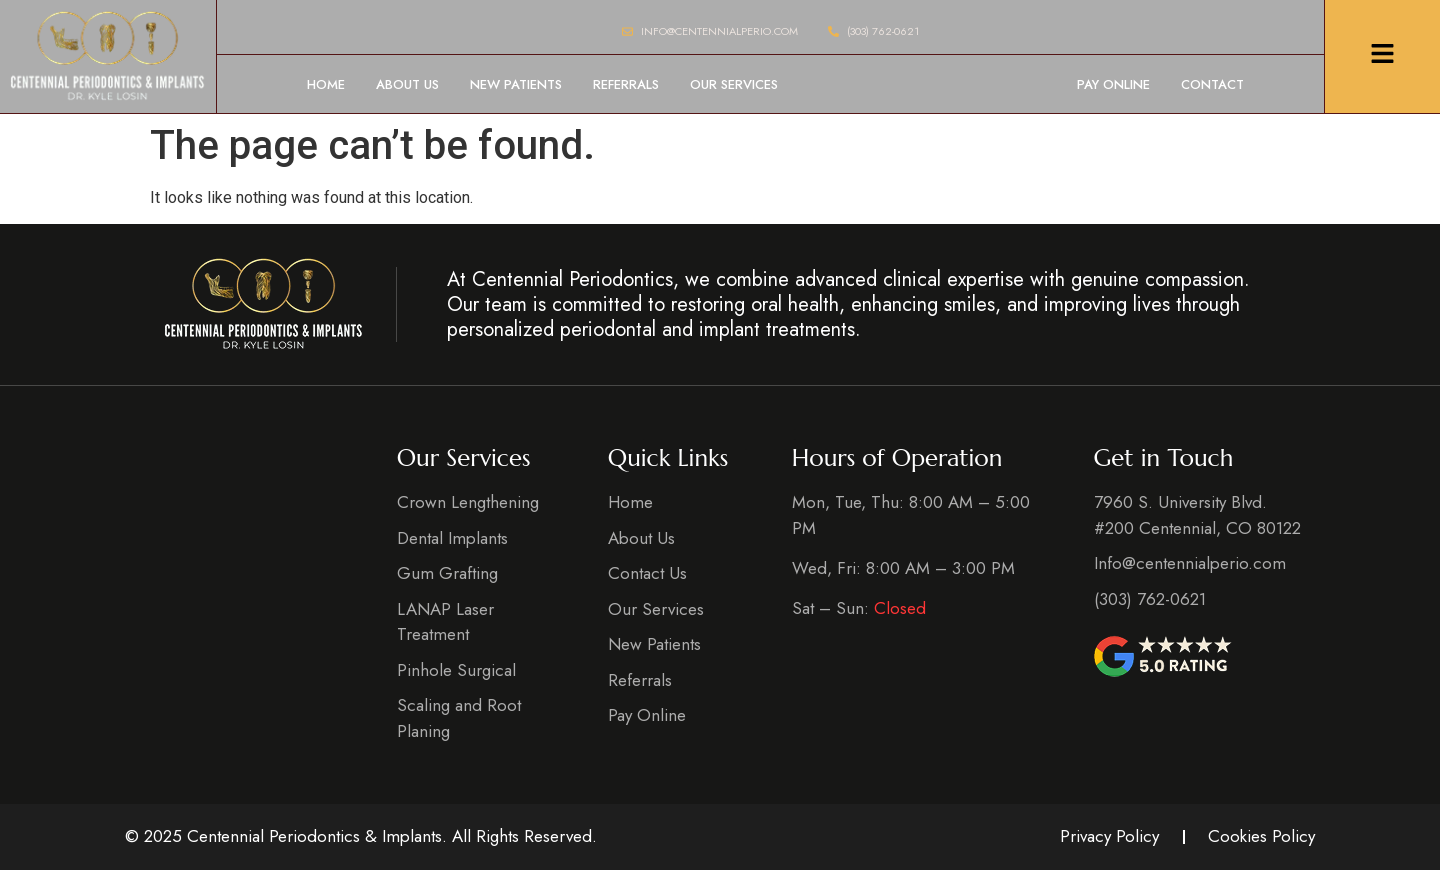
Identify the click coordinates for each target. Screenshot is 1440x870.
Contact (1212, 84)
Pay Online (1113, 84)
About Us (407, 84)
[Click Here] (1382, 57)
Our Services (734, 84)
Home (326, 84)
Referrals (626, 84)
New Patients (516, 84)
